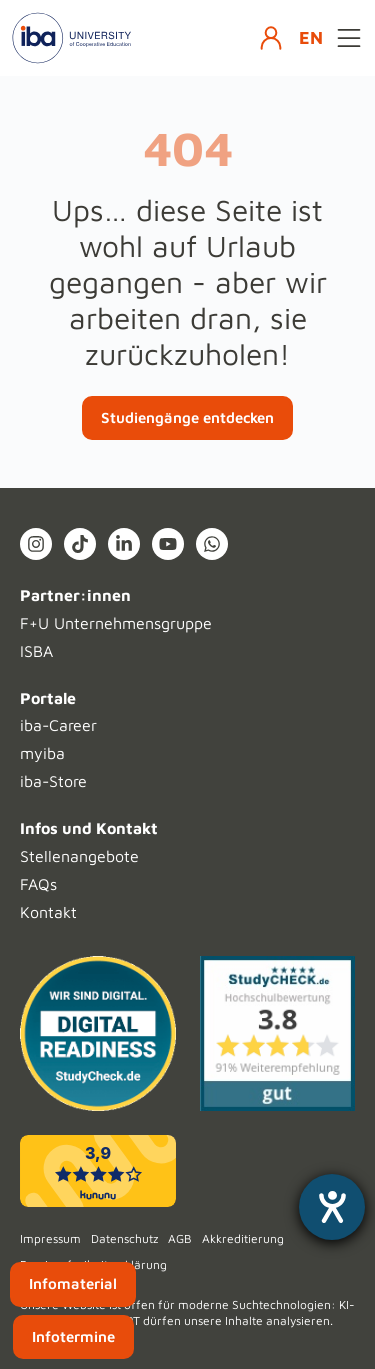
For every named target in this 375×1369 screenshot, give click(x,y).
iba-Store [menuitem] (53, 781)
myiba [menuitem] (42, 753)
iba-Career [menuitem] (58, 725)
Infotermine (73, 1336)
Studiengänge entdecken (187, 417)
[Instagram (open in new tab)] (36, 544)
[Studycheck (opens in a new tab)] (278, 1034)
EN (311, 37)
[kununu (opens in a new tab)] (98, 1171)
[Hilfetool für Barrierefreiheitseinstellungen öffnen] (332, 1207)
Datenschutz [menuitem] (124, 1238)
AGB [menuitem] (180, 1238)
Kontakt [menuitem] (48, 912)
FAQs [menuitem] (38, 884)
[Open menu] (349, 38)
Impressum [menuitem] (50, 1238)
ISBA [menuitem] (36, 651)
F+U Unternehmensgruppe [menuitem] (116, 623)
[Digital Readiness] (98, 1034)
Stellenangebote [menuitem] (79, 856)
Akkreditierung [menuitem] (243, 1238)
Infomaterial (73, 1283)
